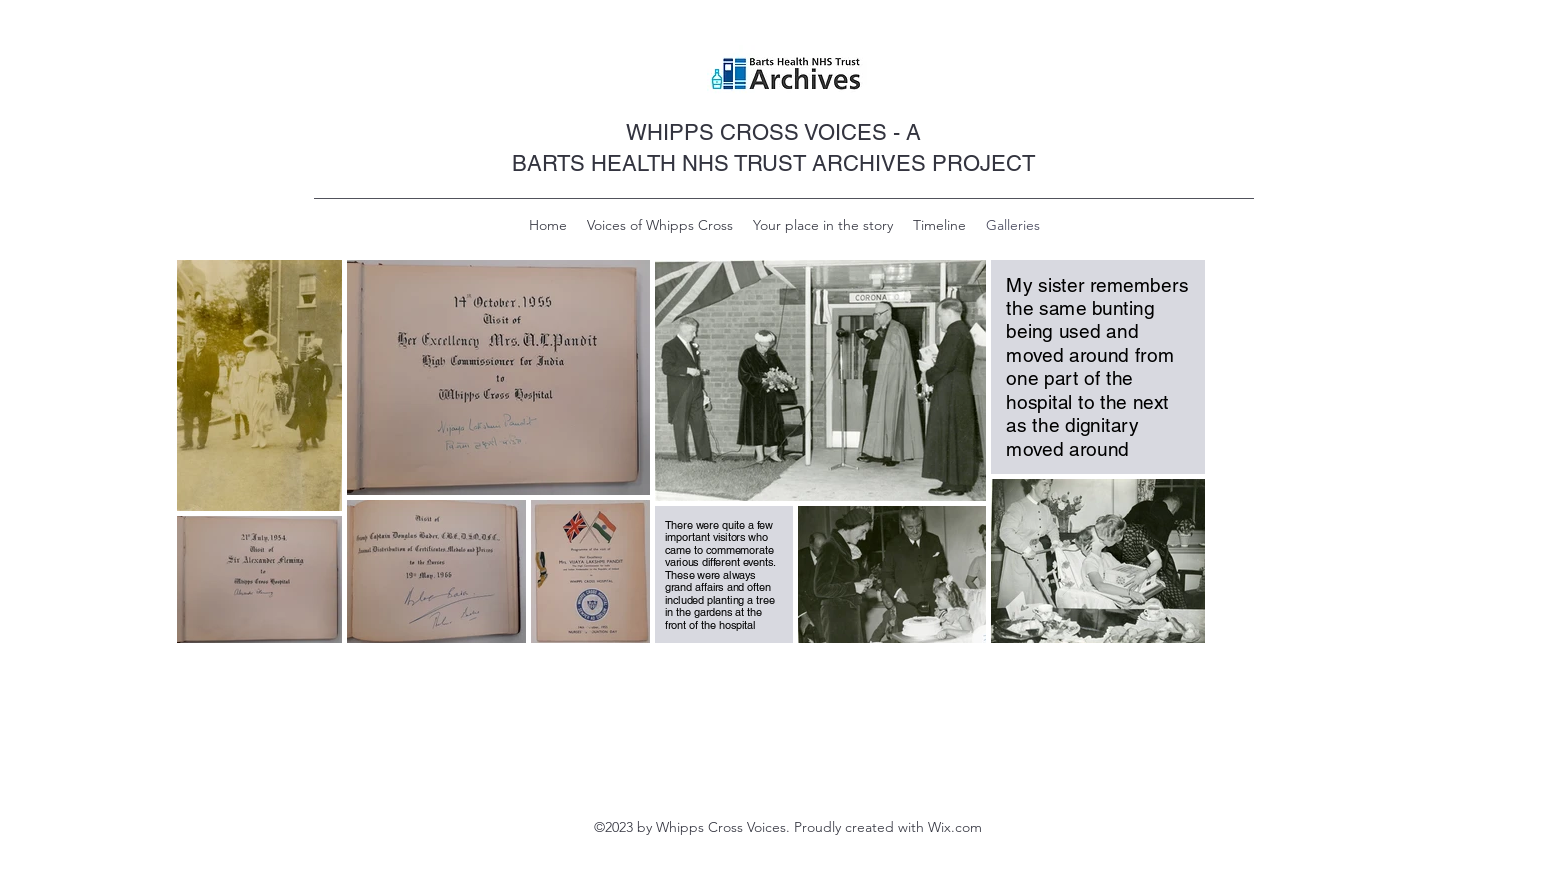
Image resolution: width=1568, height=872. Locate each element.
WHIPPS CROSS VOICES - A (773, 132)
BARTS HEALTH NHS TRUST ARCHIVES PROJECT (773, 163)
